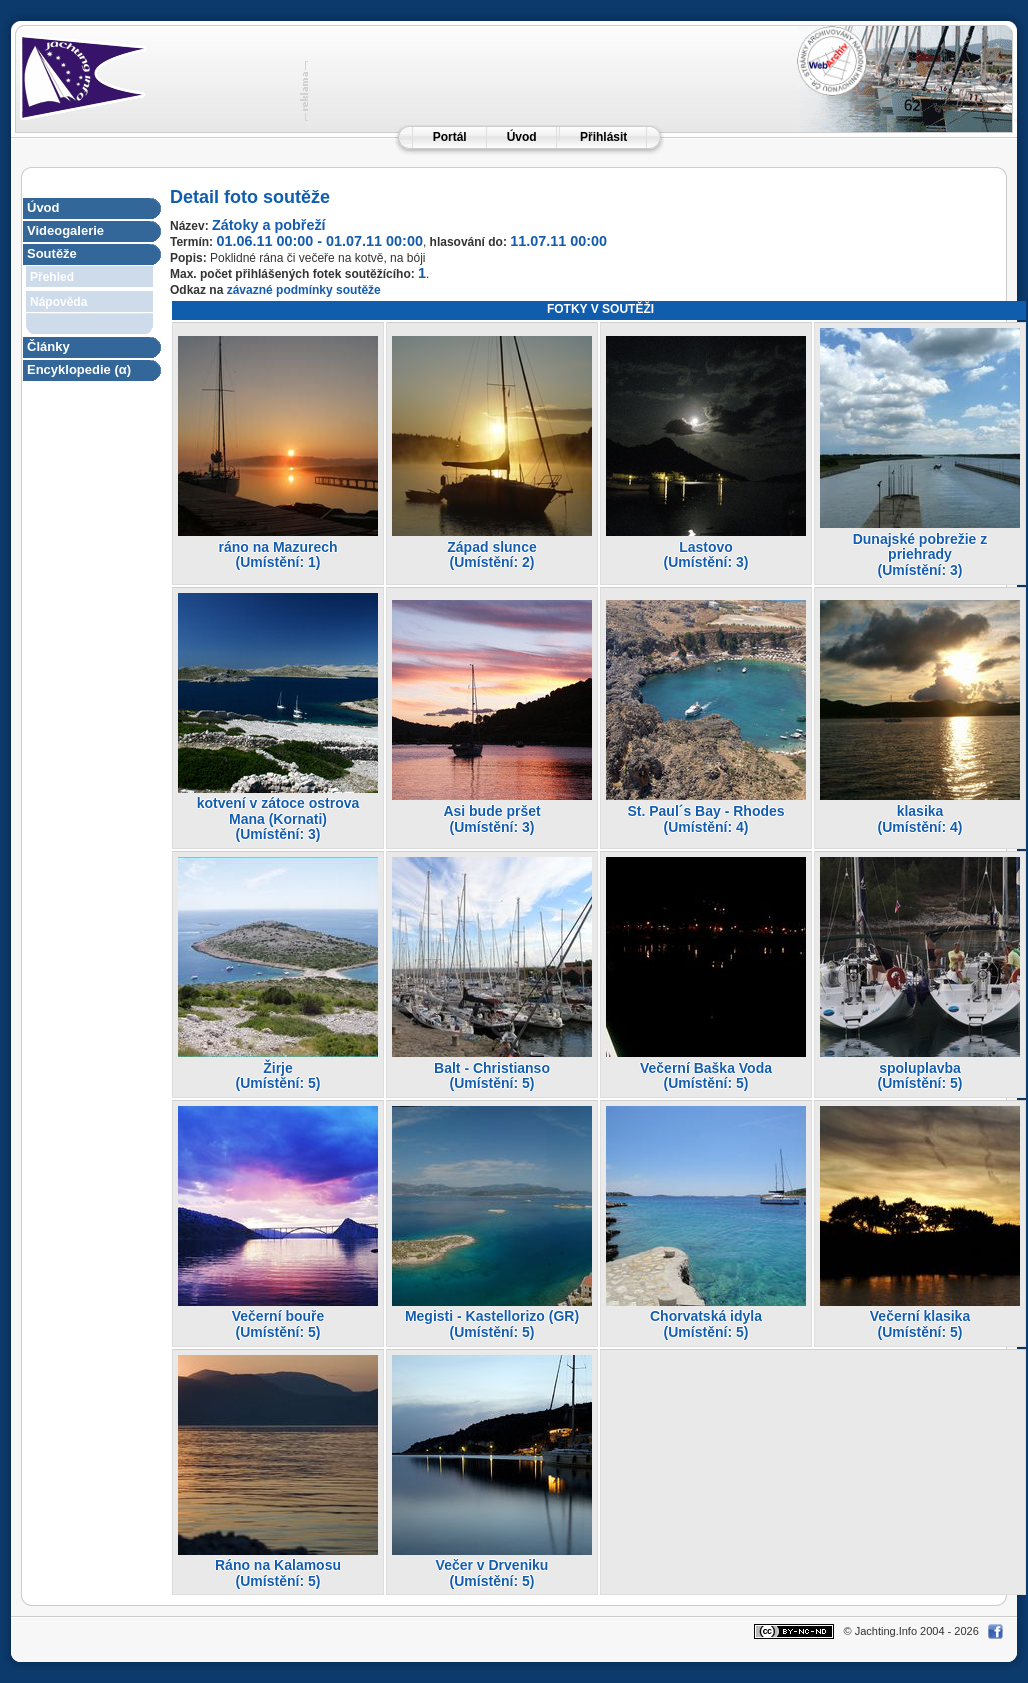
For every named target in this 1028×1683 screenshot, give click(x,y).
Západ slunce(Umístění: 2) (491, 555)
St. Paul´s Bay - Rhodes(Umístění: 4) (705, 819)
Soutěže (52, 253)
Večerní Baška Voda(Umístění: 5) (706, 1076)
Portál (450, 137)
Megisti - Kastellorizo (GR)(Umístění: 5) (492, 1324)
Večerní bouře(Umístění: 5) (278, 1324)
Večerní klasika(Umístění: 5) (920, 1324)
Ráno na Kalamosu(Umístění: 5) (278, 1573)
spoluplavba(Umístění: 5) (920, 1076)
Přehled (52, 277)
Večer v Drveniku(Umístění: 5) (492, 1573)
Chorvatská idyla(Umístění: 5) (706, 1324)
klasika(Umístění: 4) (920, 819)
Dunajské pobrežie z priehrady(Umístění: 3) (920, 554)
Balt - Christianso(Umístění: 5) (492, 1076)
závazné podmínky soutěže (304, 290)
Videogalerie (65, 230)
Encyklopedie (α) (79, 369)
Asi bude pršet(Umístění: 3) (491, 819)
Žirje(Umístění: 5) (278, 1076)
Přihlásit (603, 137)
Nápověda (58, 302)
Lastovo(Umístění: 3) (706, 555)
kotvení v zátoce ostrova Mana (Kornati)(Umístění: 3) (278, 818)
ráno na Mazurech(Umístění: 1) (277, 555)
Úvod (522, 137)
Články (48, 346)
